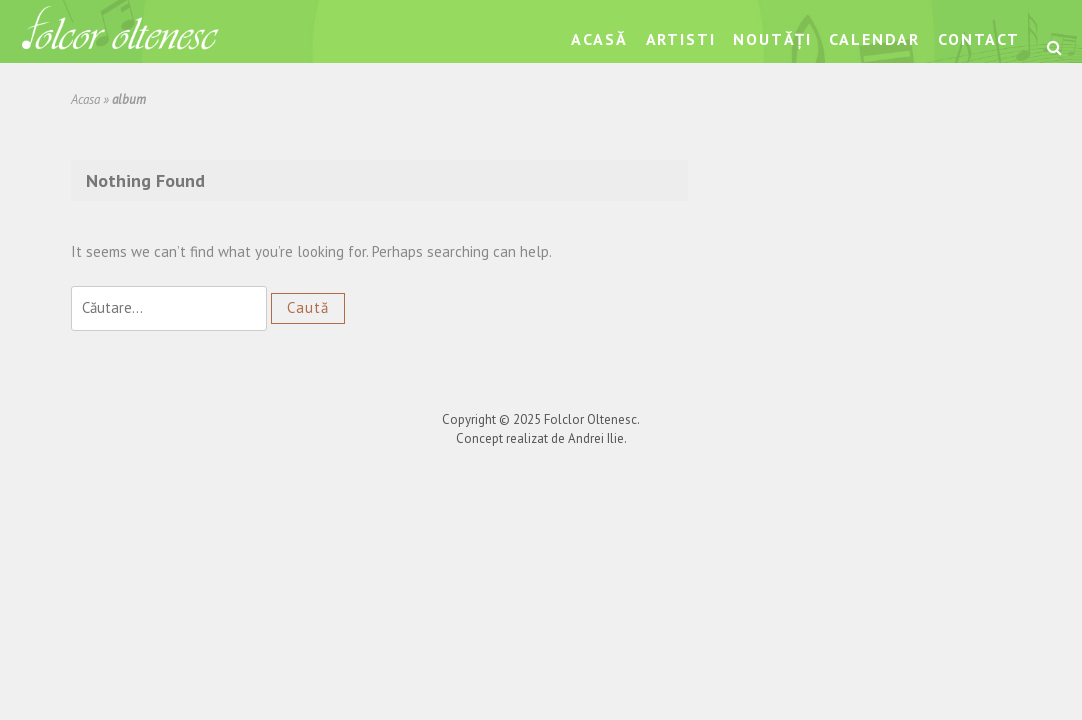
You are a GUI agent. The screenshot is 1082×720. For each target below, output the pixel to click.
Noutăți (772, 39)
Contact (979, 39)
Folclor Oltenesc (590, 419)
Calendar (874, 39)
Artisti (681, 39)
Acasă (599, 39)
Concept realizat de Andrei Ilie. (541, 438)
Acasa (85, 99)
